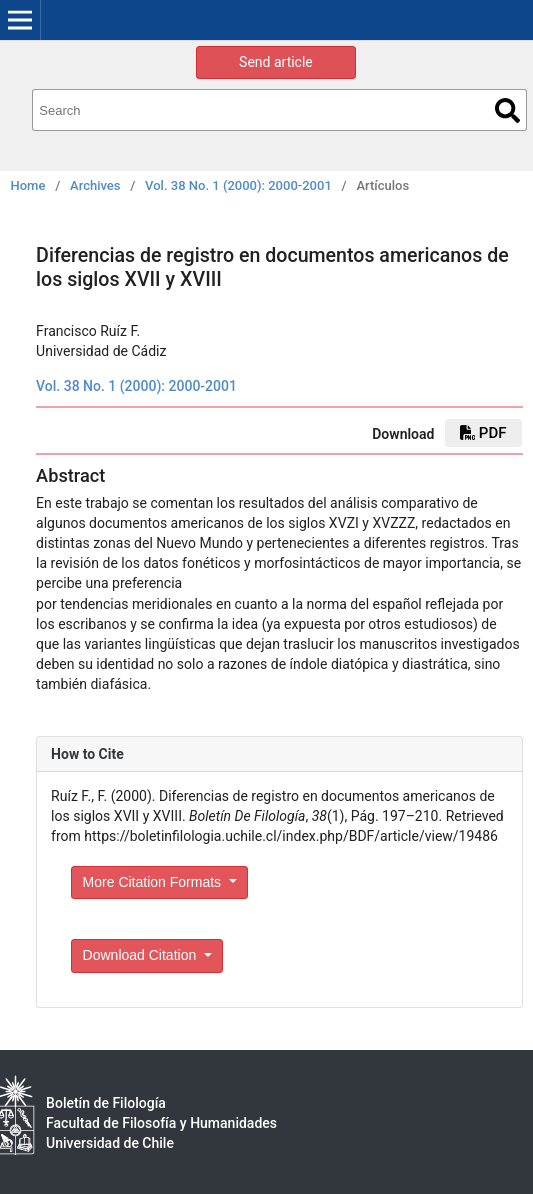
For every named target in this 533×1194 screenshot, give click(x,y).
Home (28, 185)
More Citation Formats (154, 882)
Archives (95, 185)
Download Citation (142, 955)
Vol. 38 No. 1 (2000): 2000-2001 (238, 185)
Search (507, 110)
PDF (483, 433)
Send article (276, 62)
